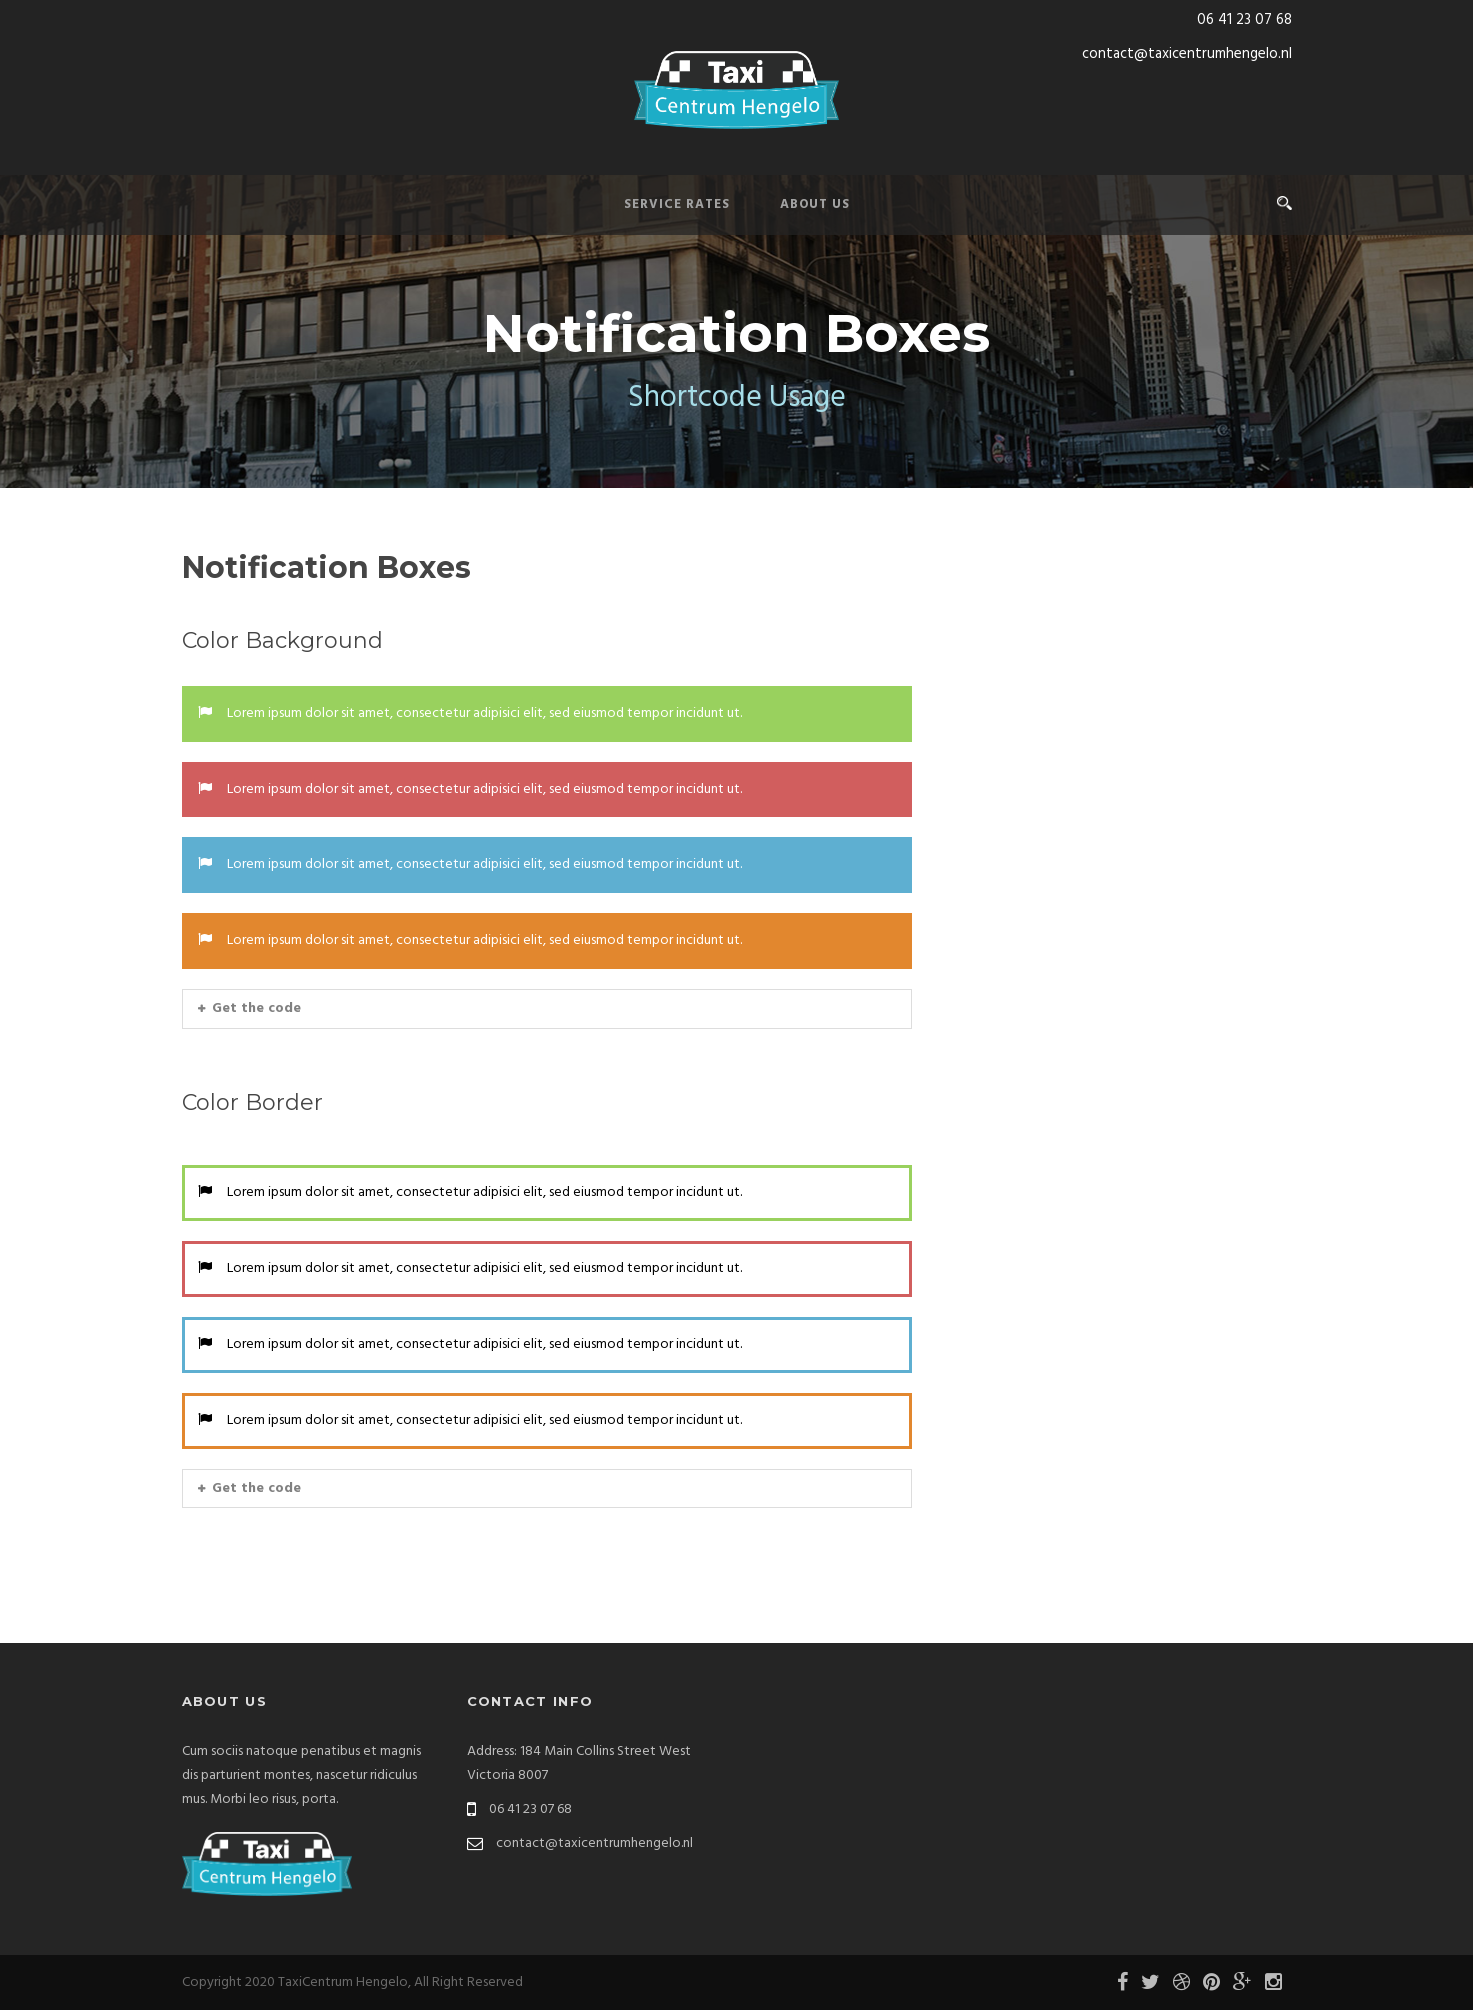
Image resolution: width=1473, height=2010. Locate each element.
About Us (815, 204)
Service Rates (677, 204)
